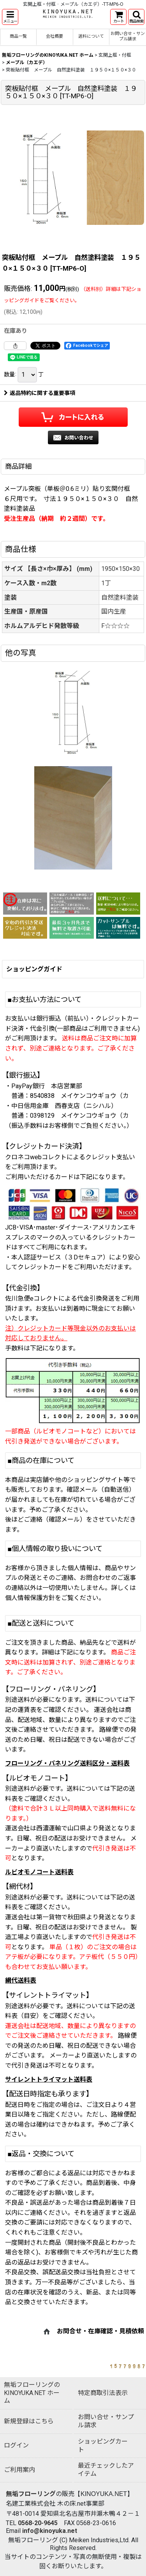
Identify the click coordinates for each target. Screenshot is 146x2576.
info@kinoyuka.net (49, 2530)
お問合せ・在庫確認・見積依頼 (100, 2331)
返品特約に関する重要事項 (39, 393)
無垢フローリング (31, 2494)
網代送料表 (20, 1980)
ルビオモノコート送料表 (39, 1872)
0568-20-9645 (38, 2523)
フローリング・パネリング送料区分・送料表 (67, 1763)
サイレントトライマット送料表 (48, 2079)
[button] (10, 17)
